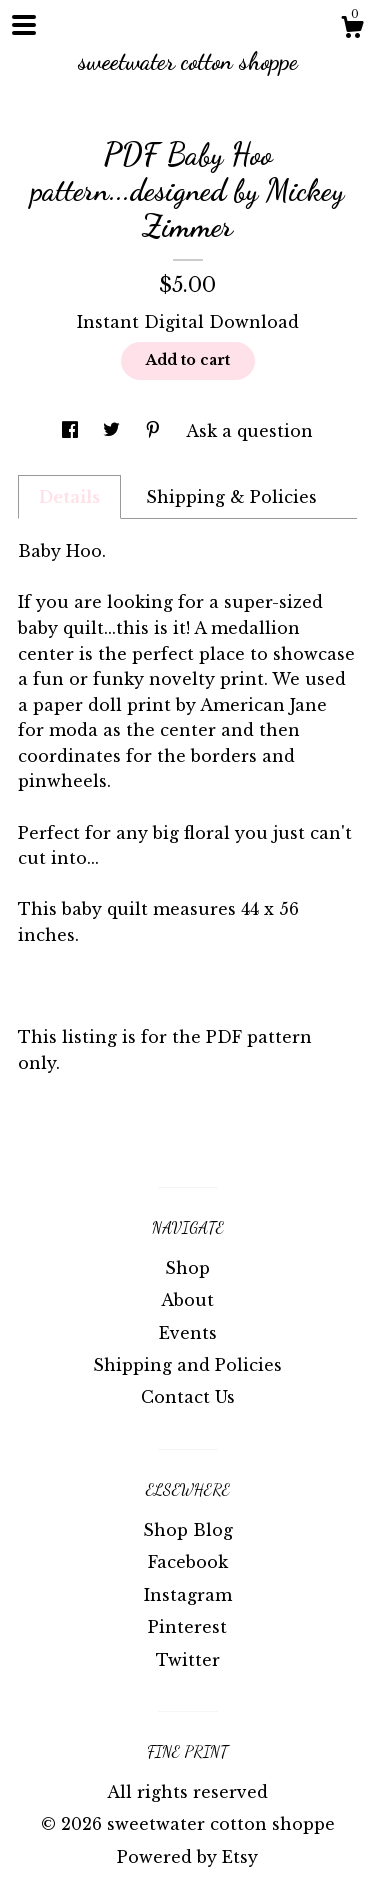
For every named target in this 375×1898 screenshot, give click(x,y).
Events (188, 1333)
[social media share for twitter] (114, 431)
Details (69, 497)
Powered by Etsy (187, 1857)
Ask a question (249, 431)
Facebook (188, 1562)
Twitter (188, 1660)
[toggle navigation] (24, 25)
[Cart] (352, 30)
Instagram (188, 1595)
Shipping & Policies (231, 497)
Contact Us (188, 1397)
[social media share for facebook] (72, 431)
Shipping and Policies (187, 1365)
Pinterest (187, 1627)
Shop (187, 1268)
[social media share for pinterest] (155, 431)
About (187, 1300)
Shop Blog (188, 1530)
